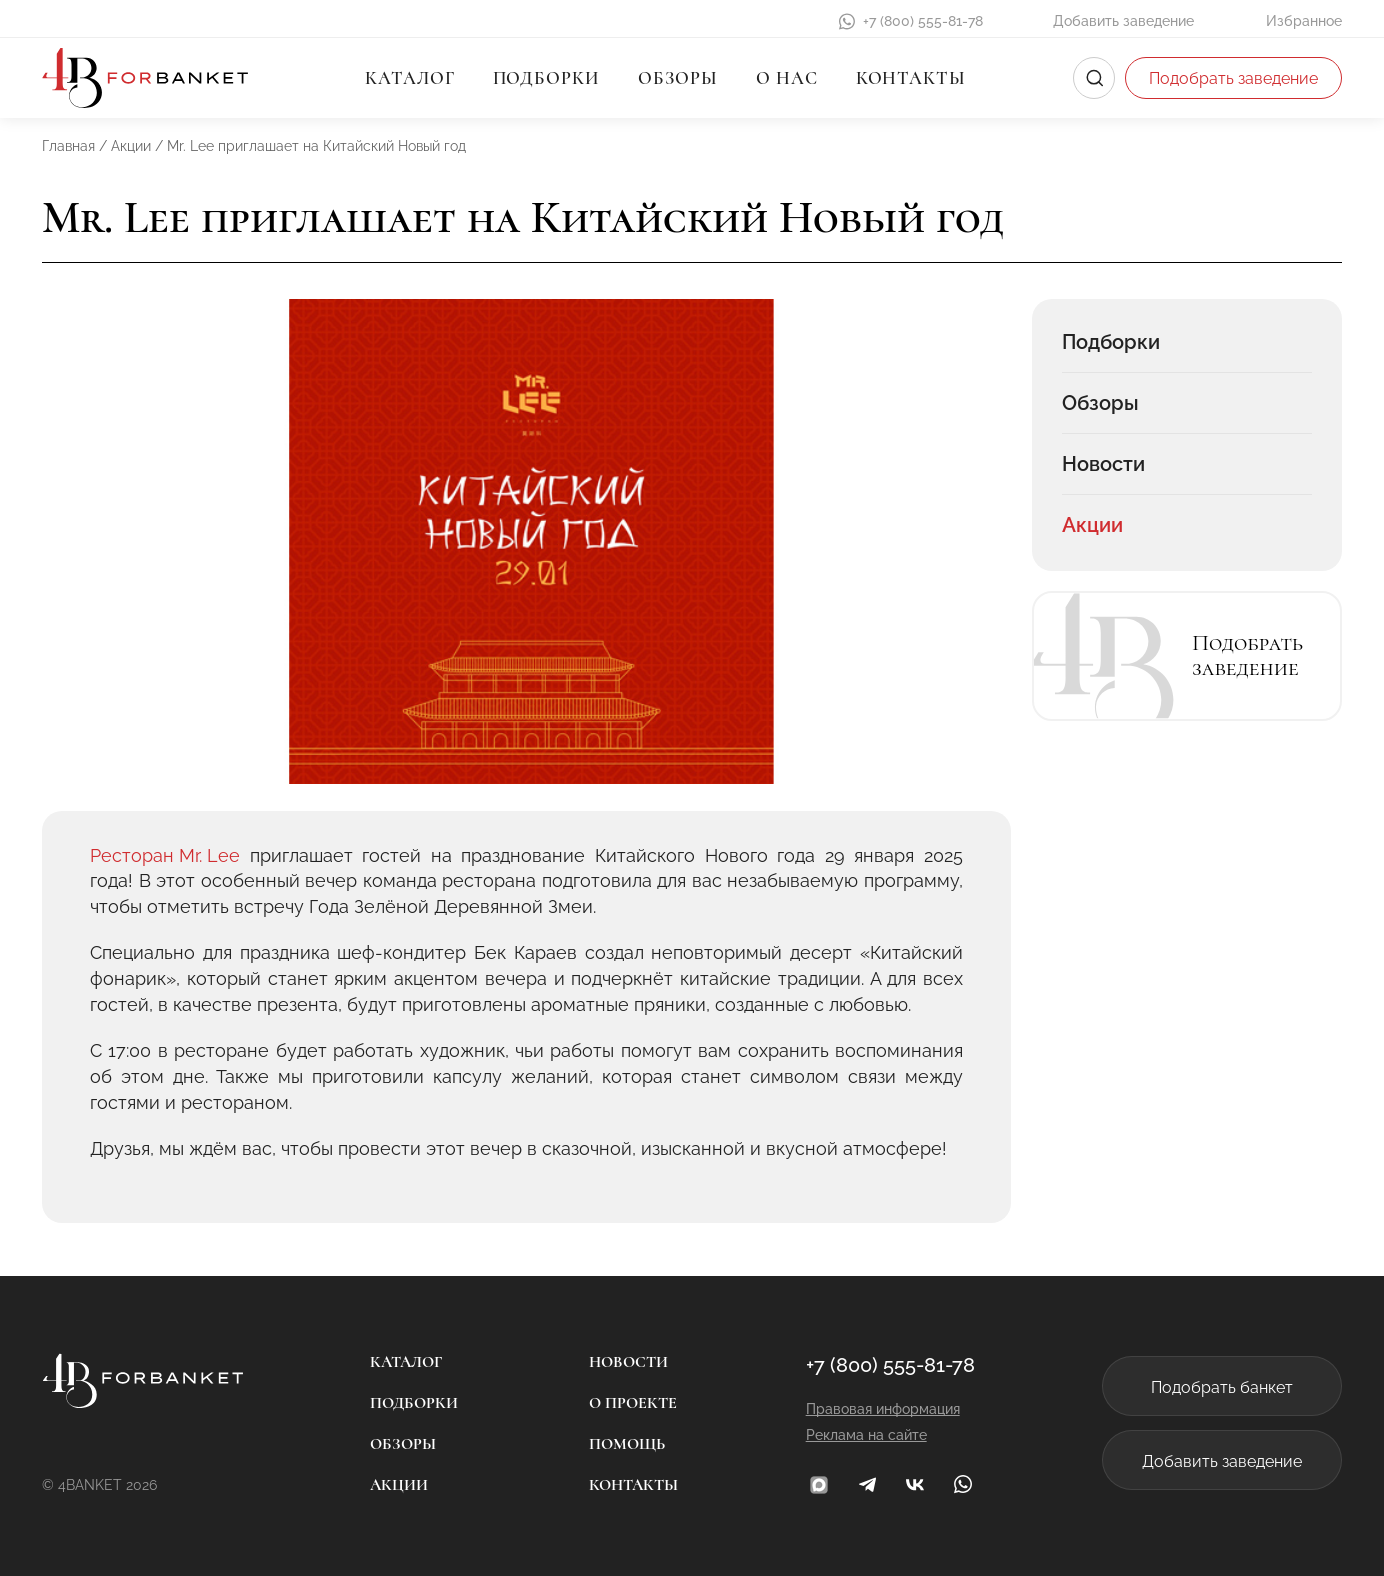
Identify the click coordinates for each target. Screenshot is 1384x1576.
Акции (1092, 525)
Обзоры (678, 78)
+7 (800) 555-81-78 (923, 21)
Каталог (409, 78)
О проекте (633, 1403)
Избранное (1304, 21)
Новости (1103, 464)
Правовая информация (883, 1409)
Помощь (627, 1444)
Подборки (546, 78)
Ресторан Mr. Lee (165, 855)
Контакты (911, 78)
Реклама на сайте (866, 1435)
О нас (787, 78)
